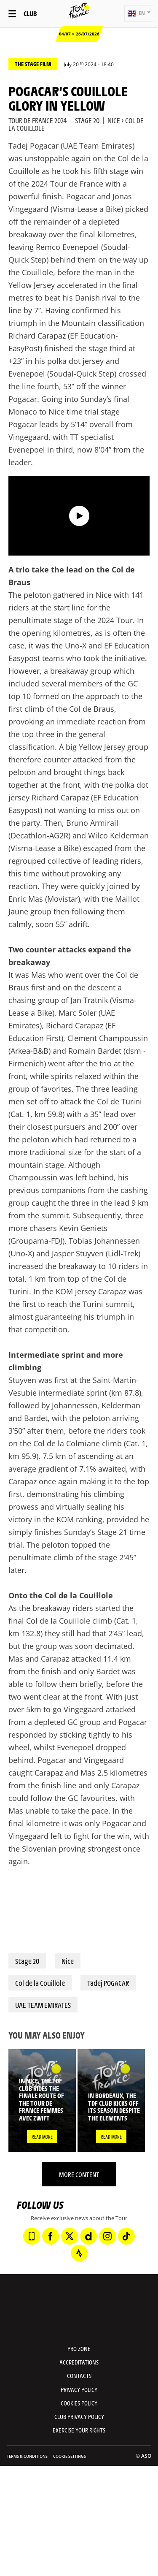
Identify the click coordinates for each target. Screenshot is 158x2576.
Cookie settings (69, 2456)
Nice (68, 1961)
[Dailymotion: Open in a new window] (88, 2236)
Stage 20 (27, 1961)
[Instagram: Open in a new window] (107, 2236)
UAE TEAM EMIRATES (43, 2004)
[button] (138, 13)
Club (30, 13)
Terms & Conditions (27, 2456)
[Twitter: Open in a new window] (69, 2236)
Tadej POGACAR (108, 1983)
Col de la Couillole (40, 1983)
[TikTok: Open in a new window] (126, 2236)
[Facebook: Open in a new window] (50, 2236)
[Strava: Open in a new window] (79, 2253)
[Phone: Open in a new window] (31, 2236)
